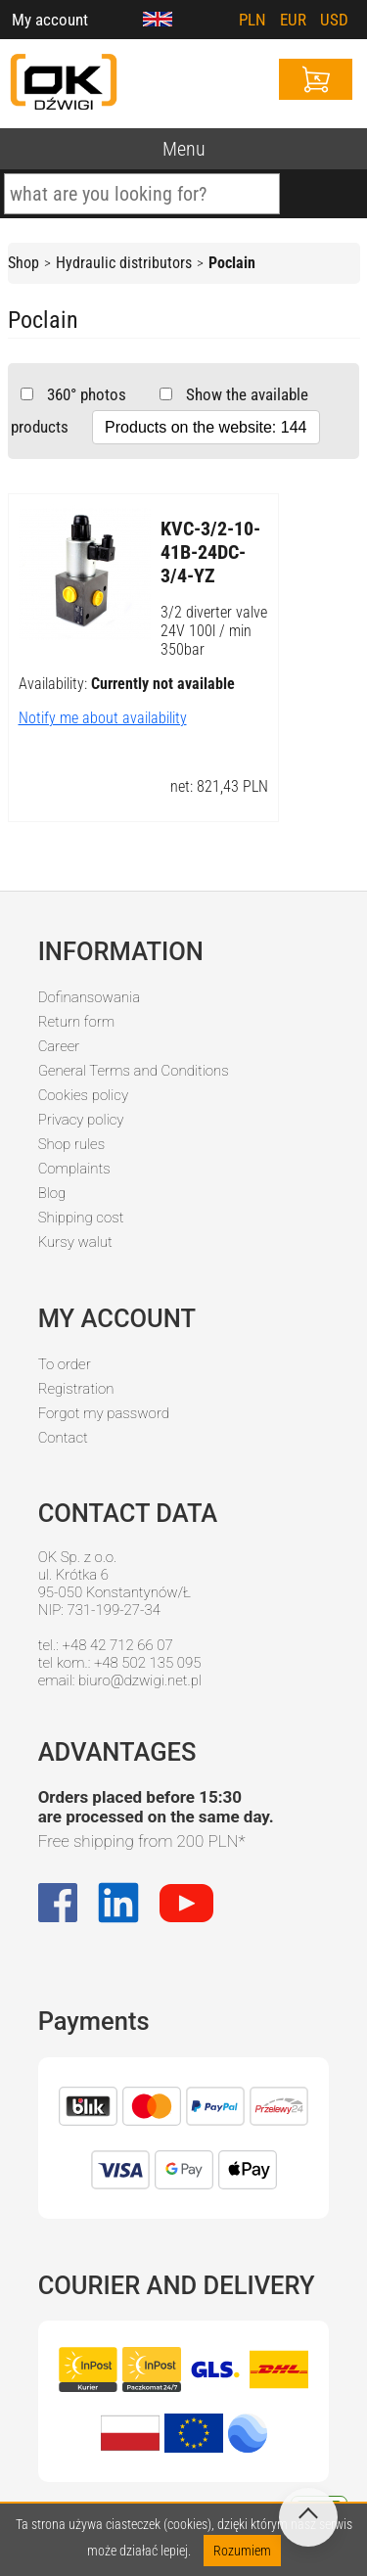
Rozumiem (242, 2550)
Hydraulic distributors (124, 262)
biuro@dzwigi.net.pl (140, 1680)
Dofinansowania (89, 997)
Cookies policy (83, 1095)
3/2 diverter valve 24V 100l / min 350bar (214, 631)
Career (59, 1046)
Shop (23, 262)
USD (334, 19)
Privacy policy (81, 1119)
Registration (76, 1389)
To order (64, 1364)
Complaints (74, 1168)
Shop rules (71, 1144)
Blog (52, 1193)
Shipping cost (81, 1217)
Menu (184, 149)
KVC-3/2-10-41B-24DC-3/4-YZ (210, 552)
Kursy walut (75, 1242)
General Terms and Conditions (133, 1071)
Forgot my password (103, 1413)
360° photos (84, 394)
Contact (63, 1438)
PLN (252, 19)
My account (50, 19)
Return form (76, 1022)
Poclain (231, 262)
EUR (293, 19)
